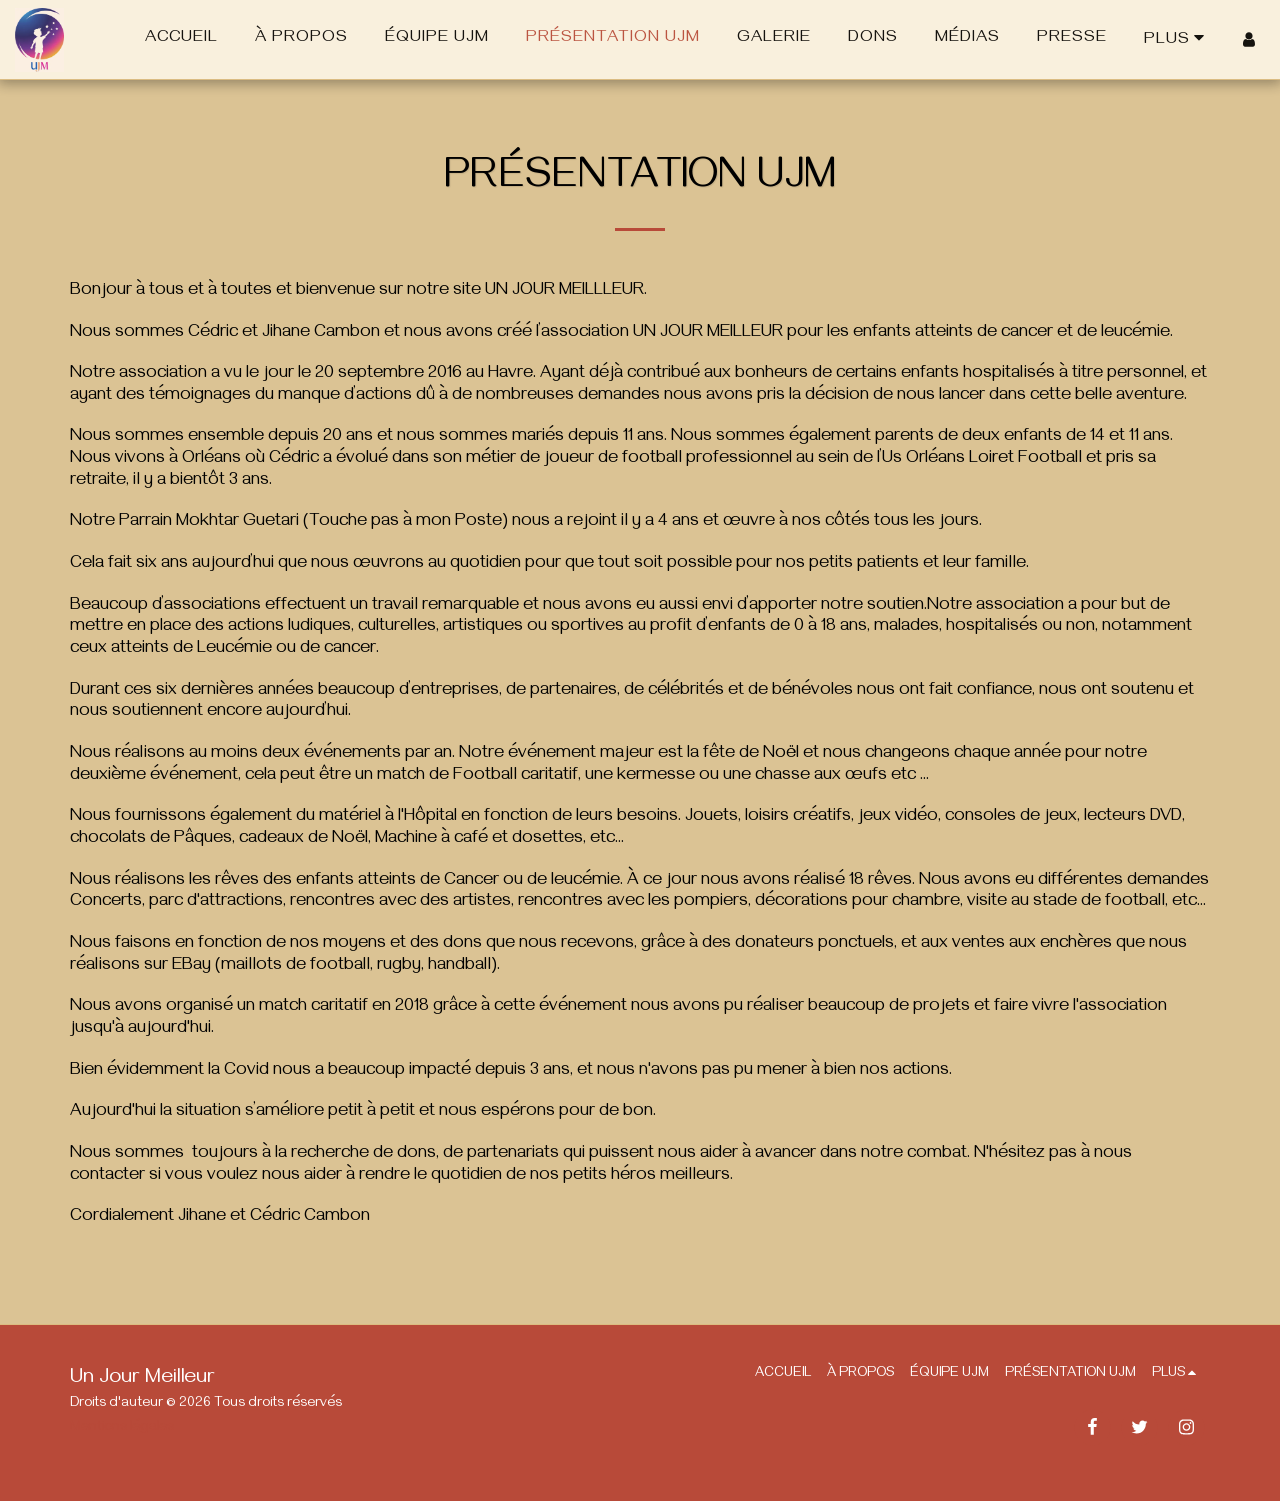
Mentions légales (122, 1428)
